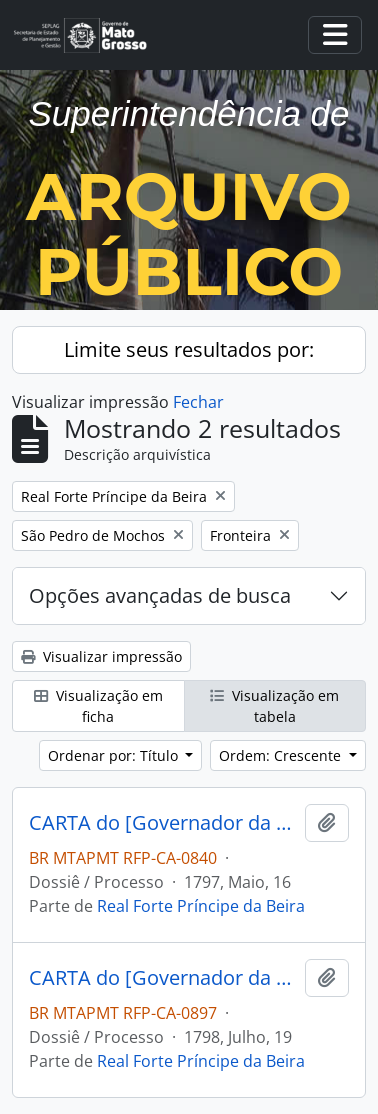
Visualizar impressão (101, 656)
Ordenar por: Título (115, 755)
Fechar (198, 402)
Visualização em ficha (98, 706)
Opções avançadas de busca (160, 595)
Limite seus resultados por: (189, 349)
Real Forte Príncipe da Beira (201, 906)
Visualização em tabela (274, 706)
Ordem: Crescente (282, 755)
